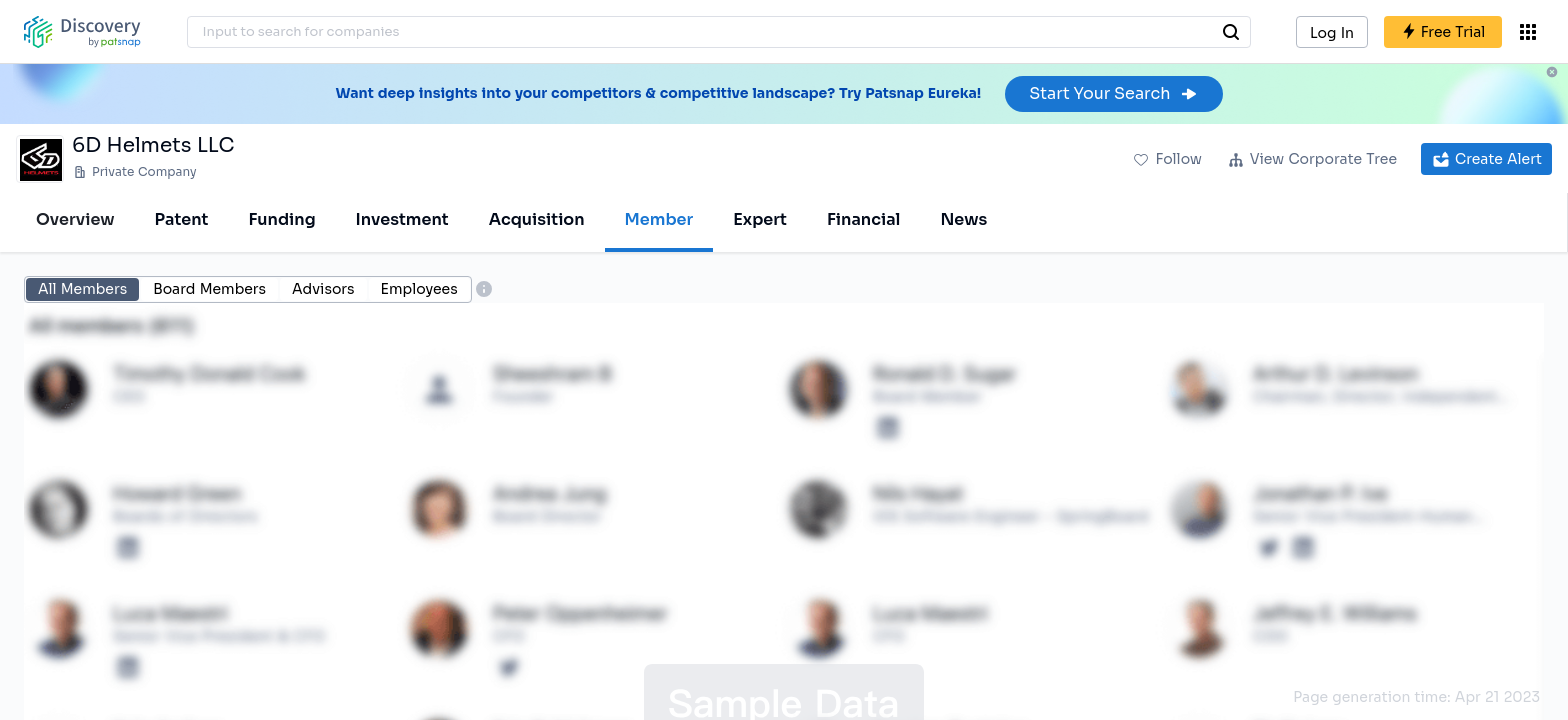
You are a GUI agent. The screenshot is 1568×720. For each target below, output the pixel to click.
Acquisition (537, 219)
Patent (182, 219)
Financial (863, 219)
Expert (760, 219)
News (963, 219)
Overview (75, 219)
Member (659, 219)
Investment (402, 219)
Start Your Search (1113, 93)
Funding (281, 219)
